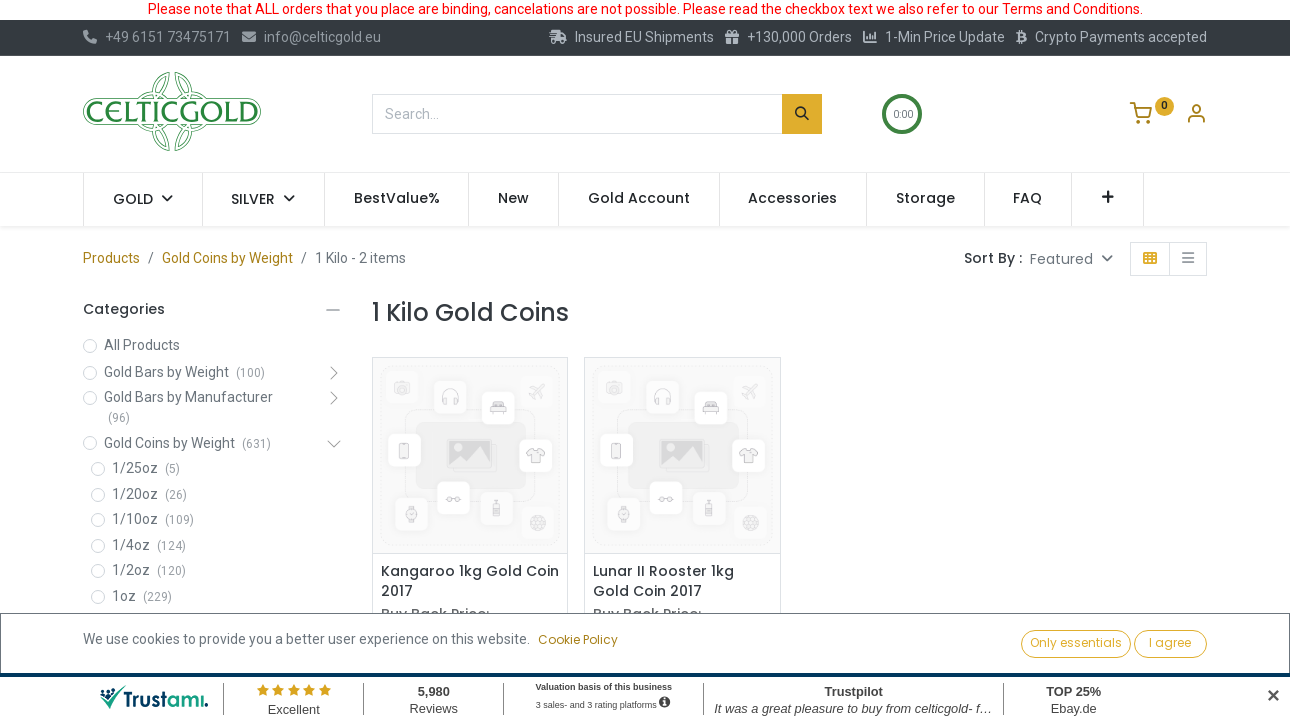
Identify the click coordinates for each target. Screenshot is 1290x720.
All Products (142, 345)
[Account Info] (1196, 116)
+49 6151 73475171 (157, 37)
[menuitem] (397, 199)
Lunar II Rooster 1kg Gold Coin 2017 (663, 581)
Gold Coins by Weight (227, 258)
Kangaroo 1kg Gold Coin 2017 (470, 581)
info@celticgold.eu (311, 37)
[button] (1107, 199)
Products (111, 258)
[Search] (802, 114)
